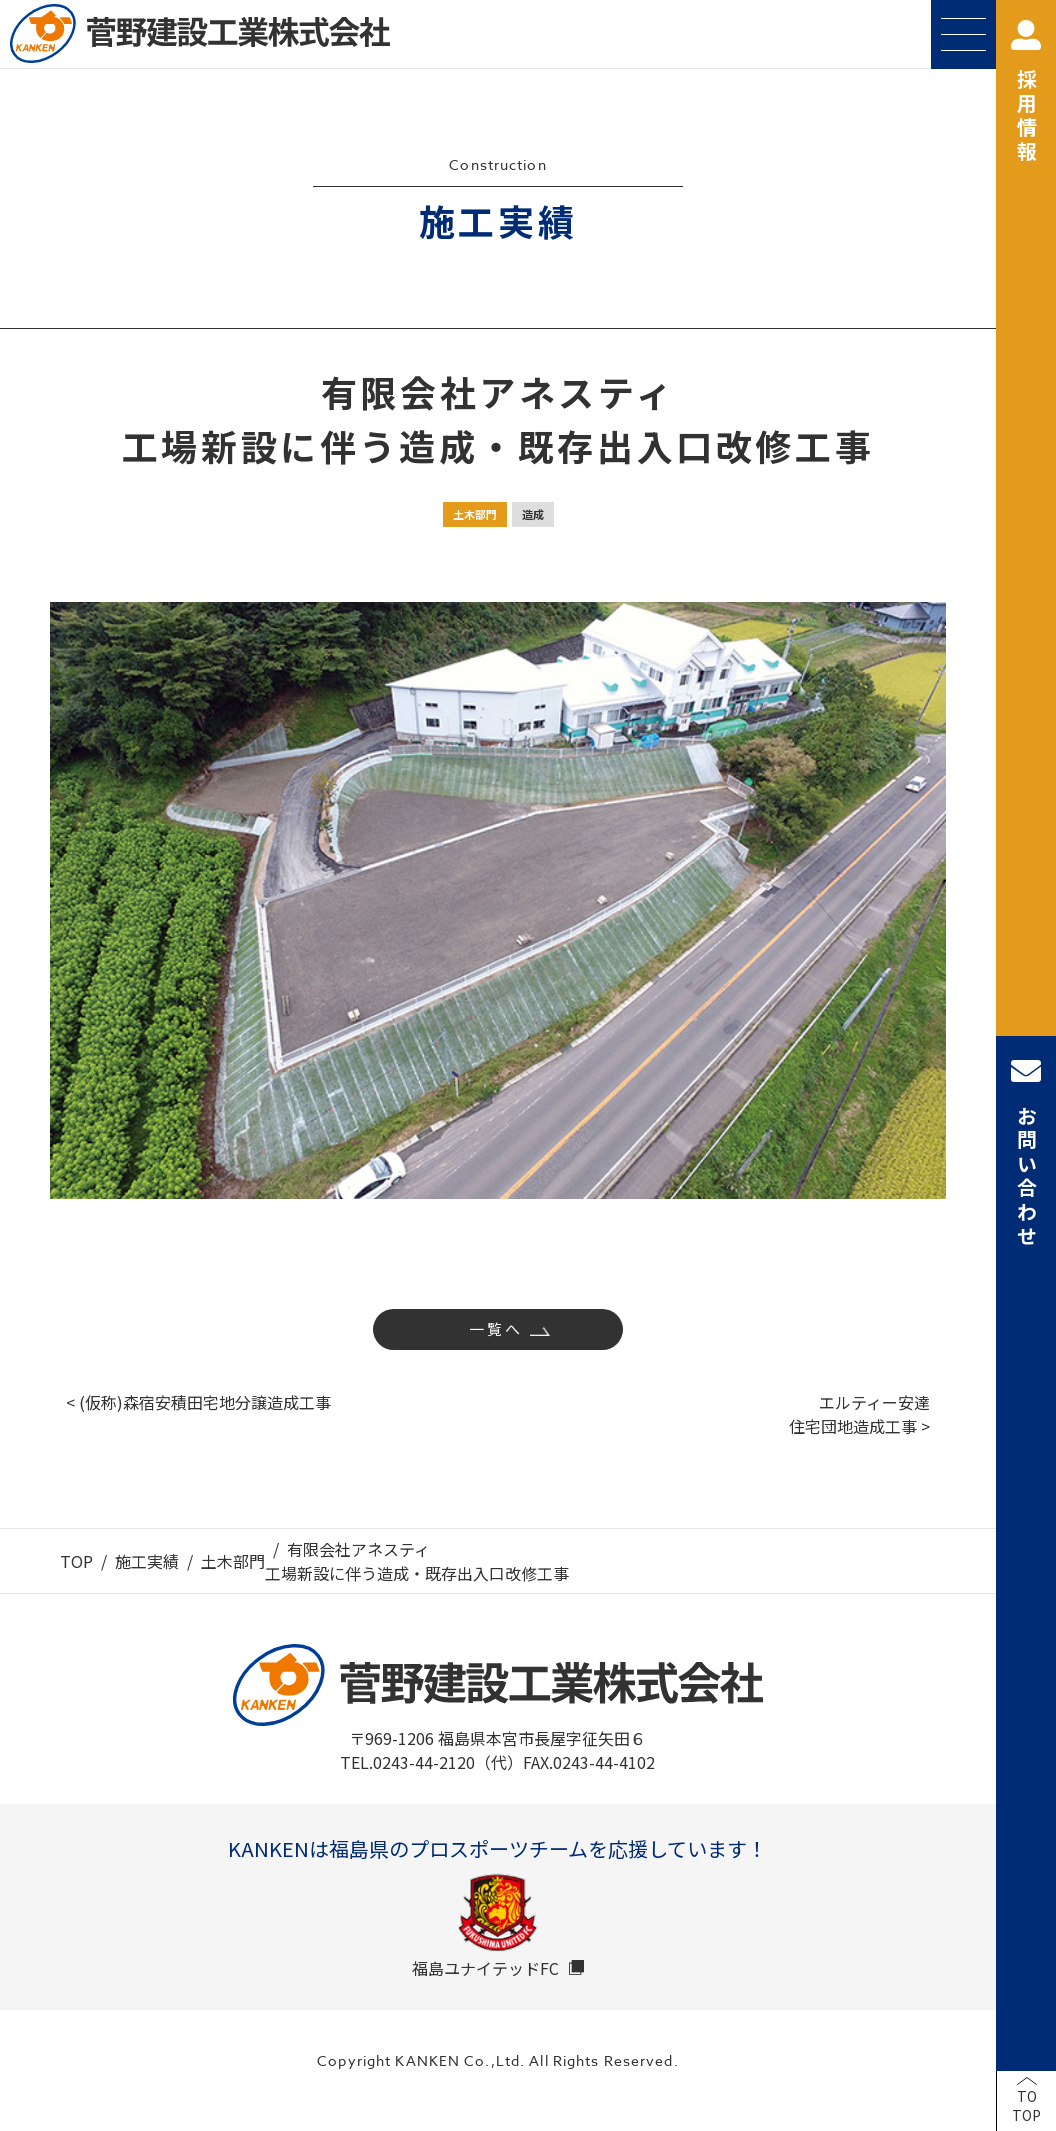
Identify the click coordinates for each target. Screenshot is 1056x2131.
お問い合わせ (1026, 1152)
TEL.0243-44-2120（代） (431, 1762)
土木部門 (475, 514)
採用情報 (1026, 92)
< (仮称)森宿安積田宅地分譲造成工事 (198, 1402)
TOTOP (1026, 2106)
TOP (76, 1561)
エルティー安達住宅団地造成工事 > (859, 1414)
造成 (533, 514)
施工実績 (147, 1561)
